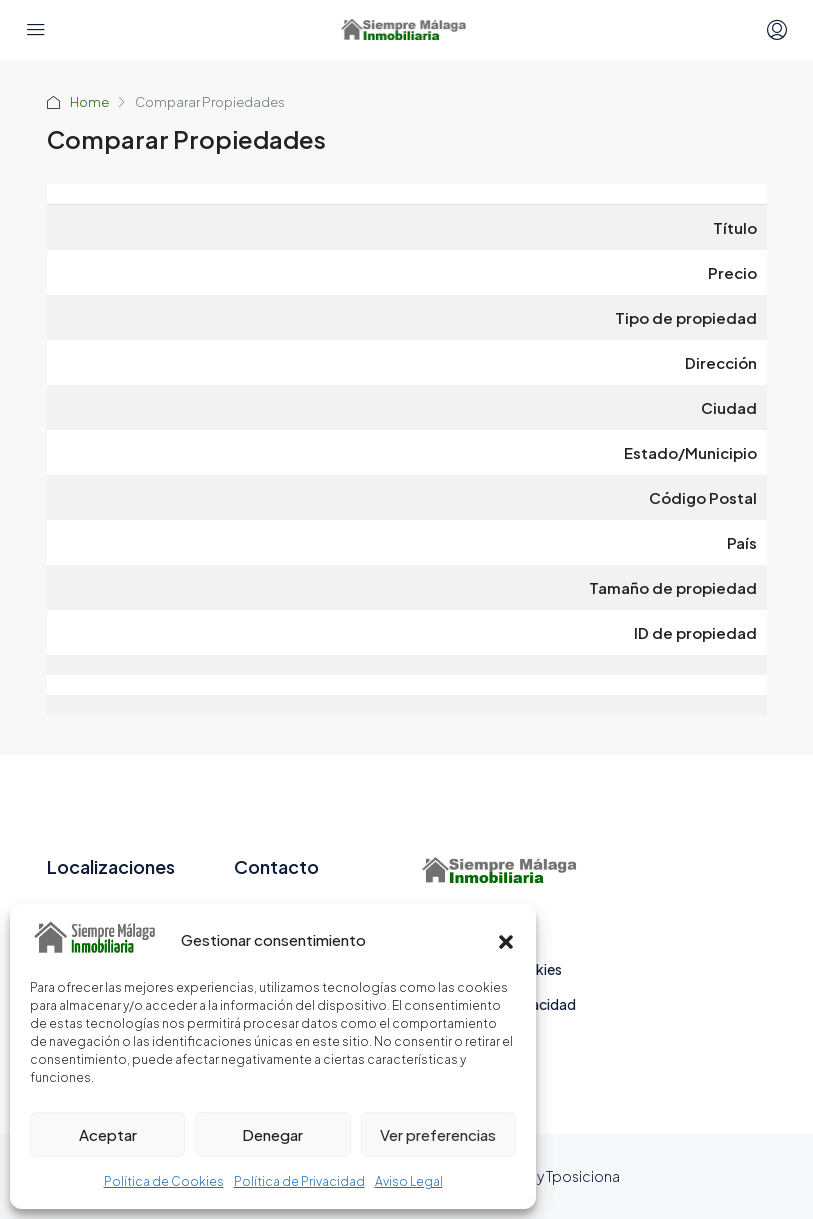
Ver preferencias (438, 1134)
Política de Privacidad (299, 1181)
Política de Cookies (164, 1181)
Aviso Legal (409, 1181)
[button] (506, 939)
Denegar (272, 1134)
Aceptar (108, 1134)
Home (89, 102)
